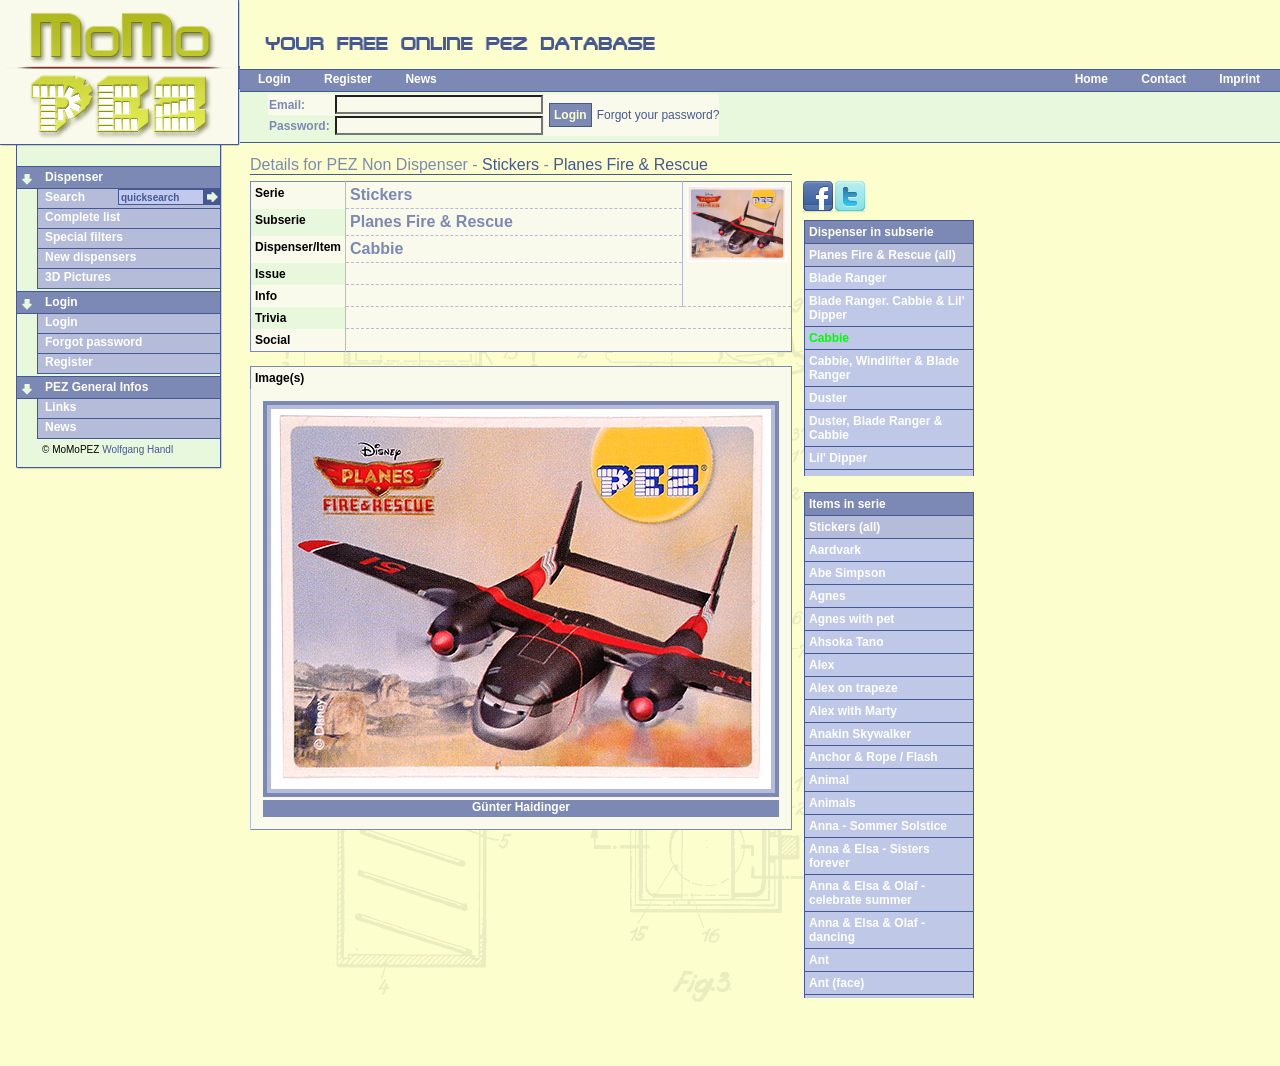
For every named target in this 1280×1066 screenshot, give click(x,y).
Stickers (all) (844, 527)
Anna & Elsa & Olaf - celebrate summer (867, 893)
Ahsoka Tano (846, 642)
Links (60, 407)
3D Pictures (78, 277)
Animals (832, 803)
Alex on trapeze (853, 688)
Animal (829, 780)
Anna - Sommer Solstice (878, 826)
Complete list (82, 217)
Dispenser (74, 177)
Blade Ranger (847, 278)
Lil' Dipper (838, 458)
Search (65, 197)
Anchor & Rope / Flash (873, 757)
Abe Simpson (847, 573)
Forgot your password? (658, 115)
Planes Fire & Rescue (630, 164)
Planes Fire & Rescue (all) (882, 255)
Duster (828, 398)
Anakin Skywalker (860, 734)
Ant (819, 960)
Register (348, 79)
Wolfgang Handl (137, 449)
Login (274, 79)
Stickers (510, 164)
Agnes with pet (851, 619)
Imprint (1239, 79)
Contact (1163, 79)
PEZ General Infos (96, 387)
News (420, 79)
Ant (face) (836, 983)
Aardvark (835, 550)
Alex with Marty (853, 711)
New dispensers (90, 257)
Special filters (84, 237)
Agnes (827, 596)
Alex (821, 665)
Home (1091, 79)
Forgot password (93, 342)
